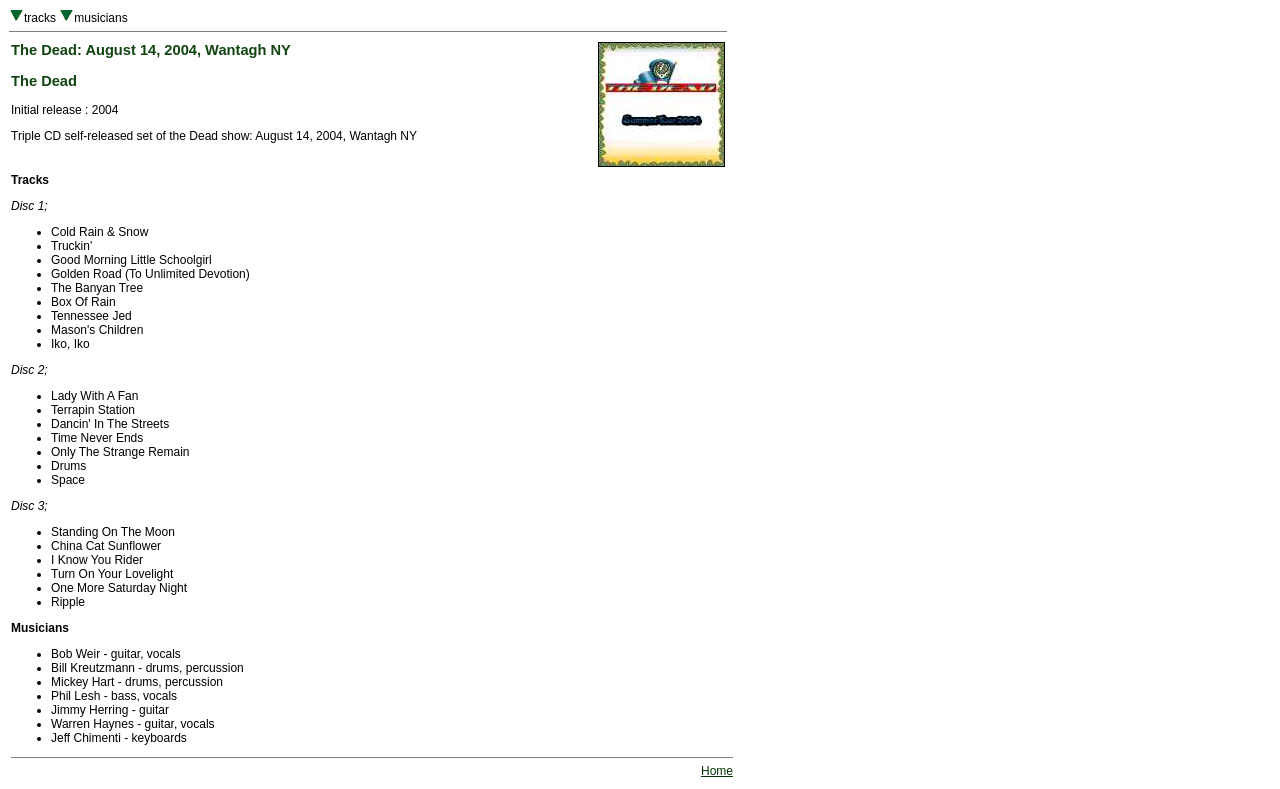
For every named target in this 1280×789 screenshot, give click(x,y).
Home (717, 771)
